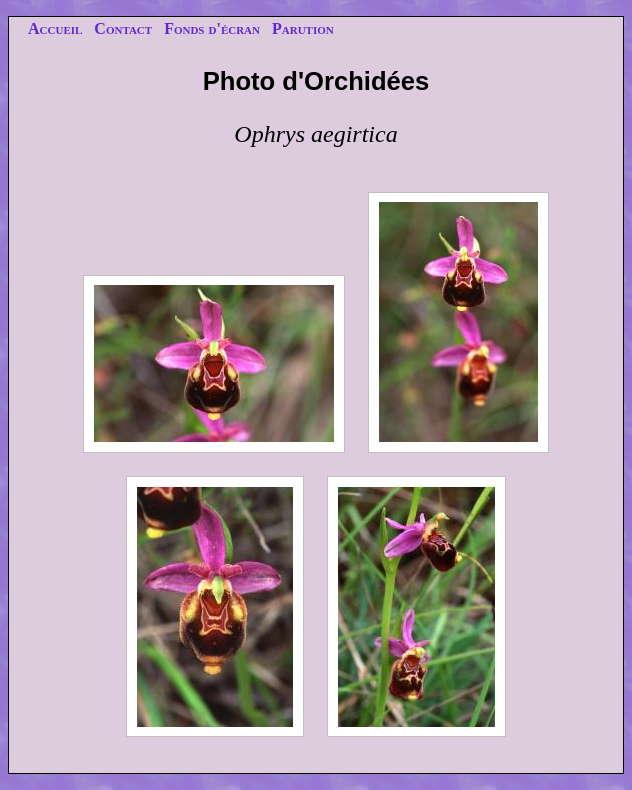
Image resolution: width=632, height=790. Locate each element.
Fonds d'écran (212, 28)
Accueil (55, 28)
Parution (303, 28)
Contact (123, 28)
